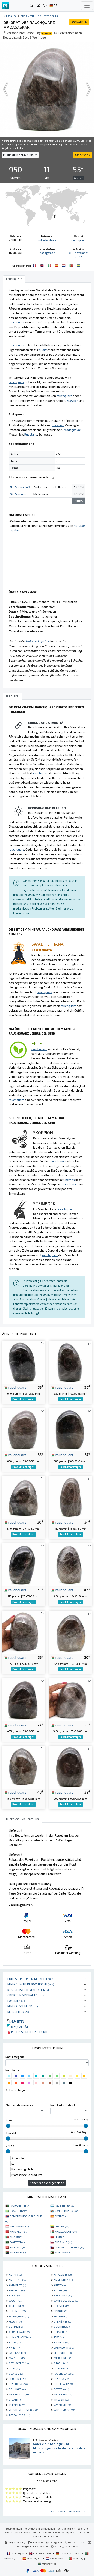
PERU (60, 2236)
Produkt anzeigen (23, 1399)
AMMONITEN (63, 2279)
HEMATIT (61, 2331)
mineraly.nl (55, 2558)
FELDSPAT (61, 2316)
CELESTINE (17, 2305)
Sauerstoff (22, 487)
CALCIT (15, 2300)
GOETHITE (62, 2326)
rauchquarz (15, 1387)
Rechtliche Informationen (40, 2528)
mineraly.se (47, 2563)
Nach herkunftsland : (63, 2105)
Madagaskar (47, 253)
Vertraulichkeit (66, 2528)
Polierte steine (48, 16)
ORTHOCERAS (19, 2362)
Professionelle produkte (27, 2032)
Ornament (27, 16)
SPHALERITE (63, 2394)
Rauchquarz (78, 240)
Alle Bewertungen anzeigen (69, 2511)
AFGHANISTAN (20, 2205)
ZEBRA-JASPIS (19, 2415)
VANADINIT (62, 2404)
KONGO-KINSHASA (67, 2210)
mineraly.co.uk (40, 2553)
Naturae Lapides (37, 641)
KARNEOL (61, 2342)
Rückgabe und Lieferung (27, 2532)
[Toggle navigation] (87, 5)
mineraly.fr (16, 2553)
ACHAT (15, 2274)
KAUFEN (79, 22)
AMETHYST (18, 2279)
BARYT (15, 2295)
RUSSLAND (63, 2242)
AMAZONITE (63, 2274)
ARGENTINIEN (65, 2205)
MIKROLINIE (63, 2357)
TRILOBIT (61, 2399)
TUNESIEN (17, 2247)
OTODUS (61, 2362)
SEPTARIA (61, 2389)
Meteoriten (18, 2012)
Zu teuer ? (78, 177)
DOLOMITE (17, 2310)
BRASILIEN (18, 2210)
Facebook (35, 2542)
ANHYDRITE (17, 2285)
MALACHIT (17, 2357)
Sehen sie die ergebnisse (47, 2183)
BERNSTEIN (63, 2295)
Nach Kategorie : (15, 2057)
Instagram (54, 2542)
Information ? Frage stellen (20, 154)
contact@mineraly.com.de (32, 2546)
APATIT (60, 2285)
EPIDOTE (61, 2310)
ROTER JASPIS (64, 2383)
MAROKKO (18, 2231)
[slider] (8, 2126)
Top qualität (17, 2027)
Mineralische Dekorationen (30, 1984)
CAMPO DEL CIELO (66, 2300)
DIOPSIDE (61, 2305)
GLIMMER (16, 2326)
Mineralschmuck (22, 2006)
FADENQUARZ (19, 2316)
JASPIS (15, 2342)
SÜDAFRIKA (18, 2252)
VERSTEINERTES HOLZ (24, 2409)
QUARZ (16, 2373)
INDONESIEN (19, 2226)
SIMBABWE (63, 2252)
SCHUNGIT (17, 2389)
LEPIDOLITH (63, 2352)
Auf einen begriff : (17, 2090)
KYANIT (15, 2347)
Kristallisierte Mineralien (29, 1990)
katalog (11, 16)
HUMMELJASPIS (20, 2336)
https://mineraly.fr (66, 2546)
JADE (59, 2336)
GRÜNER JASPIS (20, 2331)
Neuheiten (15, 2021)
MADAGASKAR (66, 2231)
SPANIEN (62, 2216)
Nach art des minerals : (20, 2105)
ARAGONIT (17, 2290)
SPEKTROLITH (19, 2394)
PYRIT (14, 2368)
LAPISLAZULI (18, 2352)
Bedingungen (14, 2528)
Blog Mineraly (14, 2542)
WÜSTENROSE (64, 2409)
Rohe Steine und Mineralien (30, 1979)
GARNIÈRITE (63, 2321)
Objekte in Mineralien (26, 1995)
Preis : (10, 2120)
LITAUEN (62, 2226)
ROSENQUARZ (19, 2383)
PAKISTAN (17, 2242)
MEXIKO (16, 2236)
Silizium (20, 494)
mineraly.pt (78, 2558)
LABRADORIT (64, 2347)
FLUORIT (16, 2321)
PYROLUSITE (63, 2368)
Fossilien (17, 2001)
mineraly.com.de (68, 2553)
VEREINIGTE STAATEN (69, 2247)
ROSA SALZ (62, 2378)
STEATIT (15, 2399)
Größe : (10, 2145)
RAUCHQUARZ (64, 2373)
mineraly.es (32, 2558)
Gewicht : (11, 2133)
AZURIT (60, 2290)
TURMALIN (17, 2404)
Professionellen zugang (60, 2532)
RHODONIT (17, 2378)
